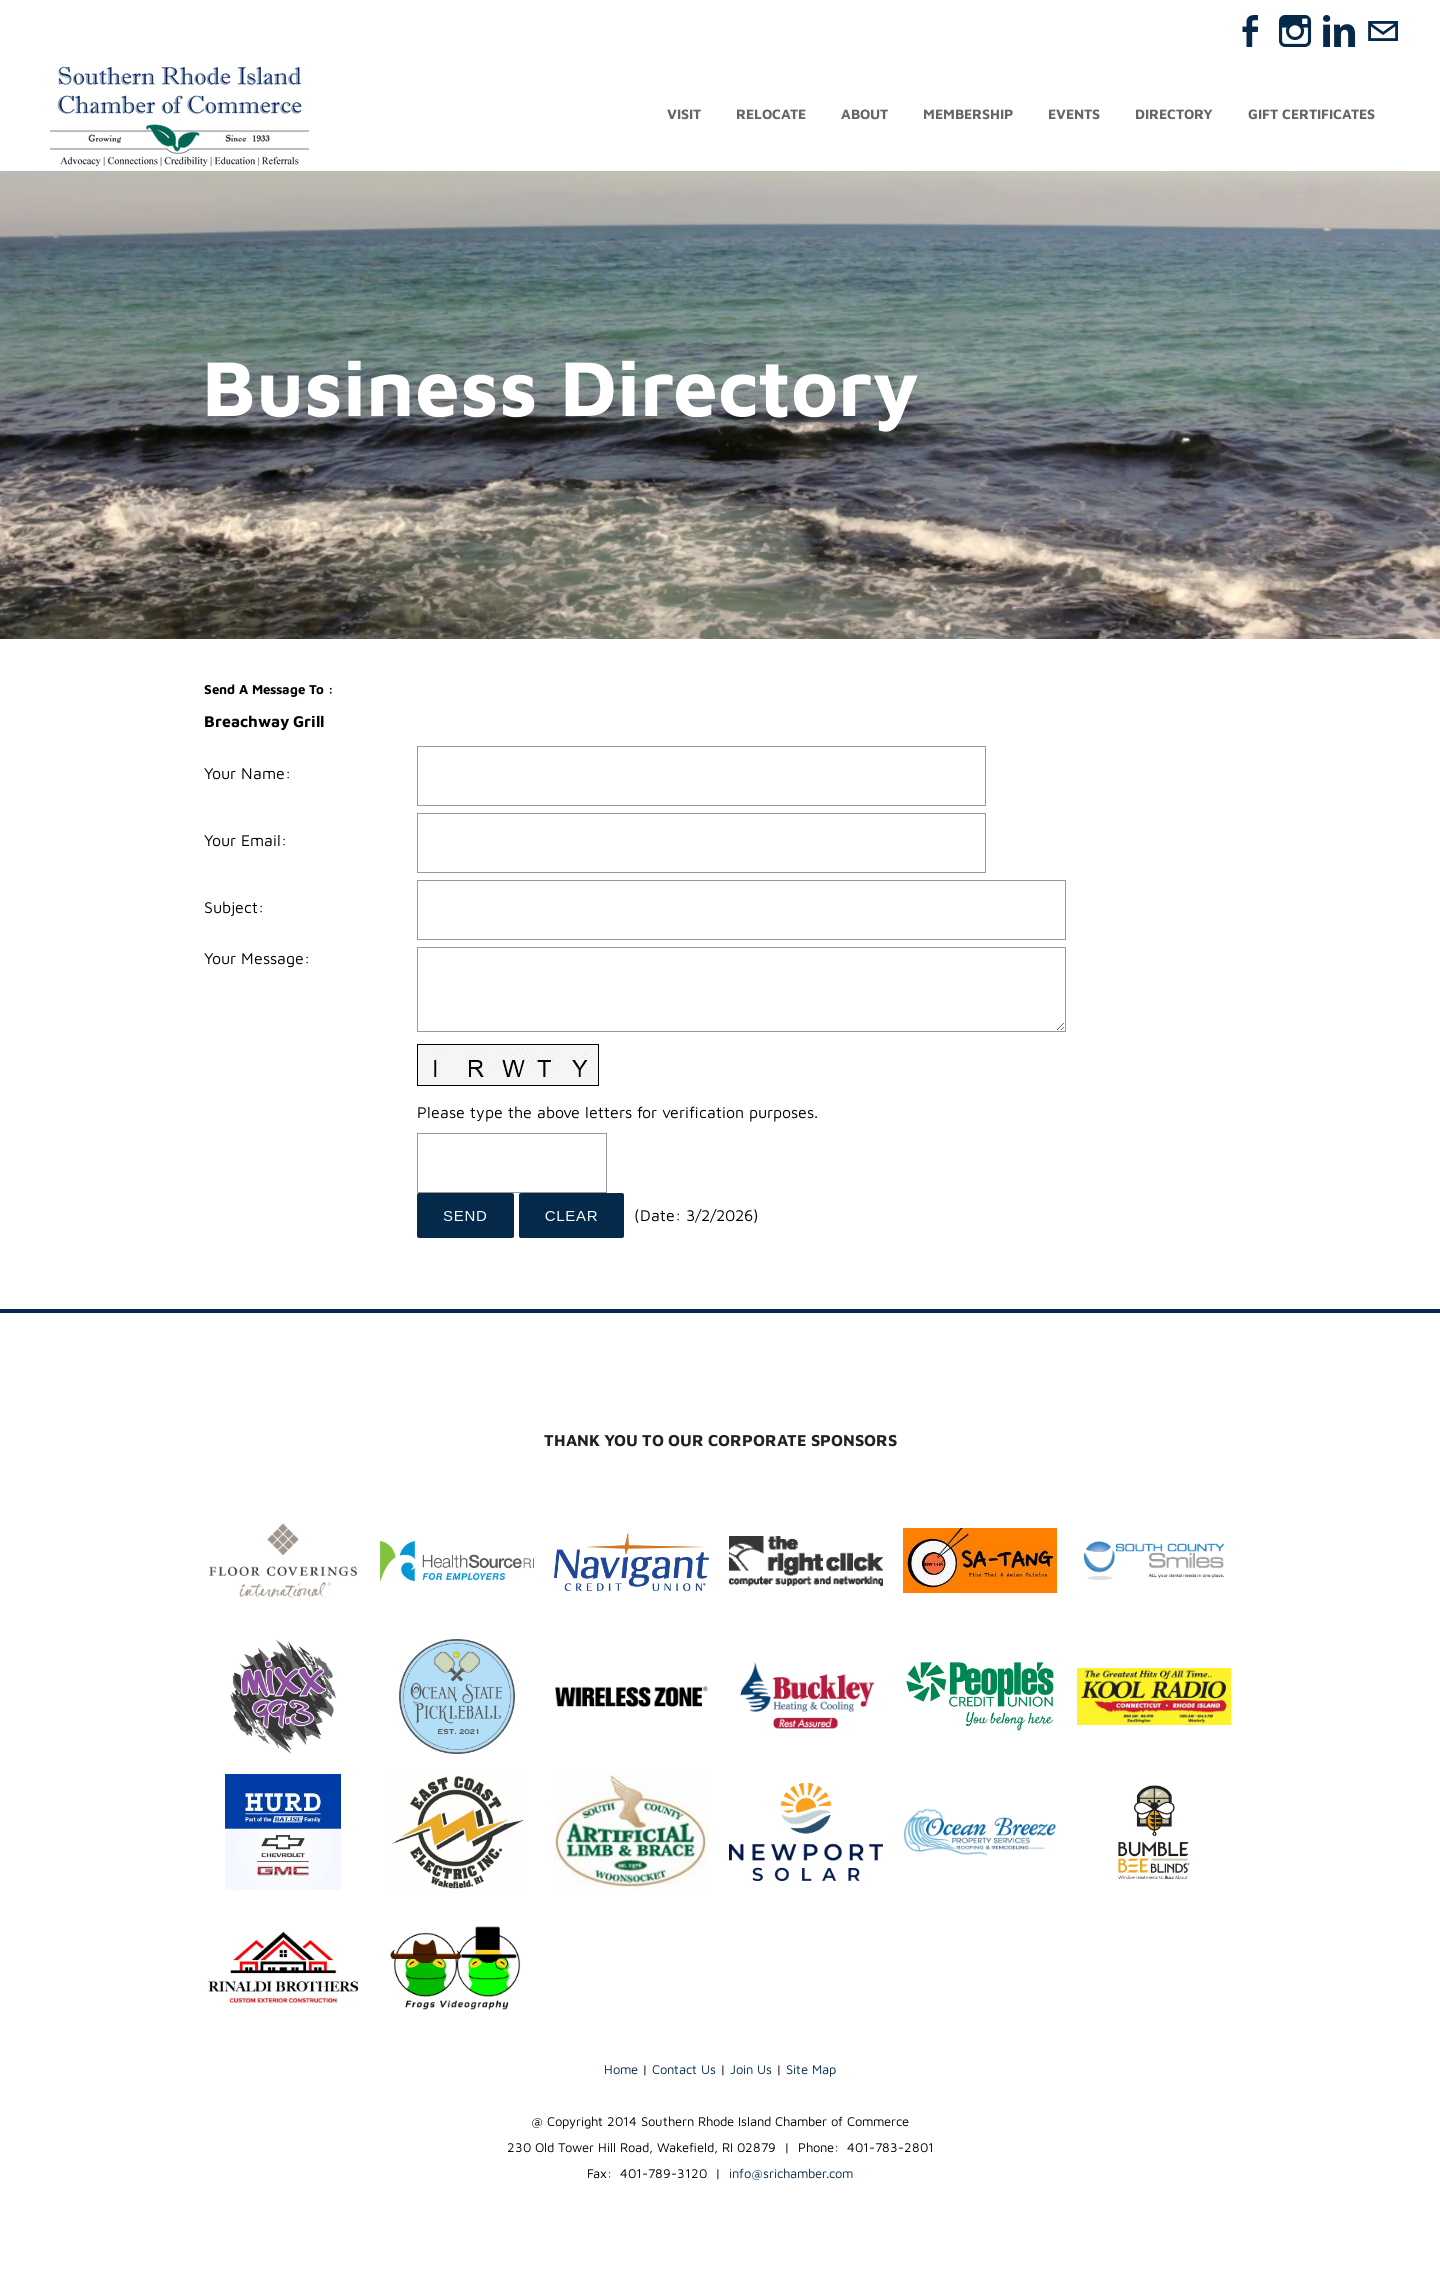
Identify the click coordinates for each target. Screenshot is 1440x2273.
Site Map (811, 2075)
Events (1074, 117)
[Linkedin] (1339, 31)
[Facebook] (1251, 31)
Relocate (771, 117)
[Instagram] (1295, 31)
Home (621, 2075)
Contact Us (684, 2075)
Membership (968, 117)
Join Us (751, 2075)
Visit (684, 117)
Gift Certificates (1311, 117)
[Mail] (1383, 31)
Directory (1174, 117)
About (864, 117)
